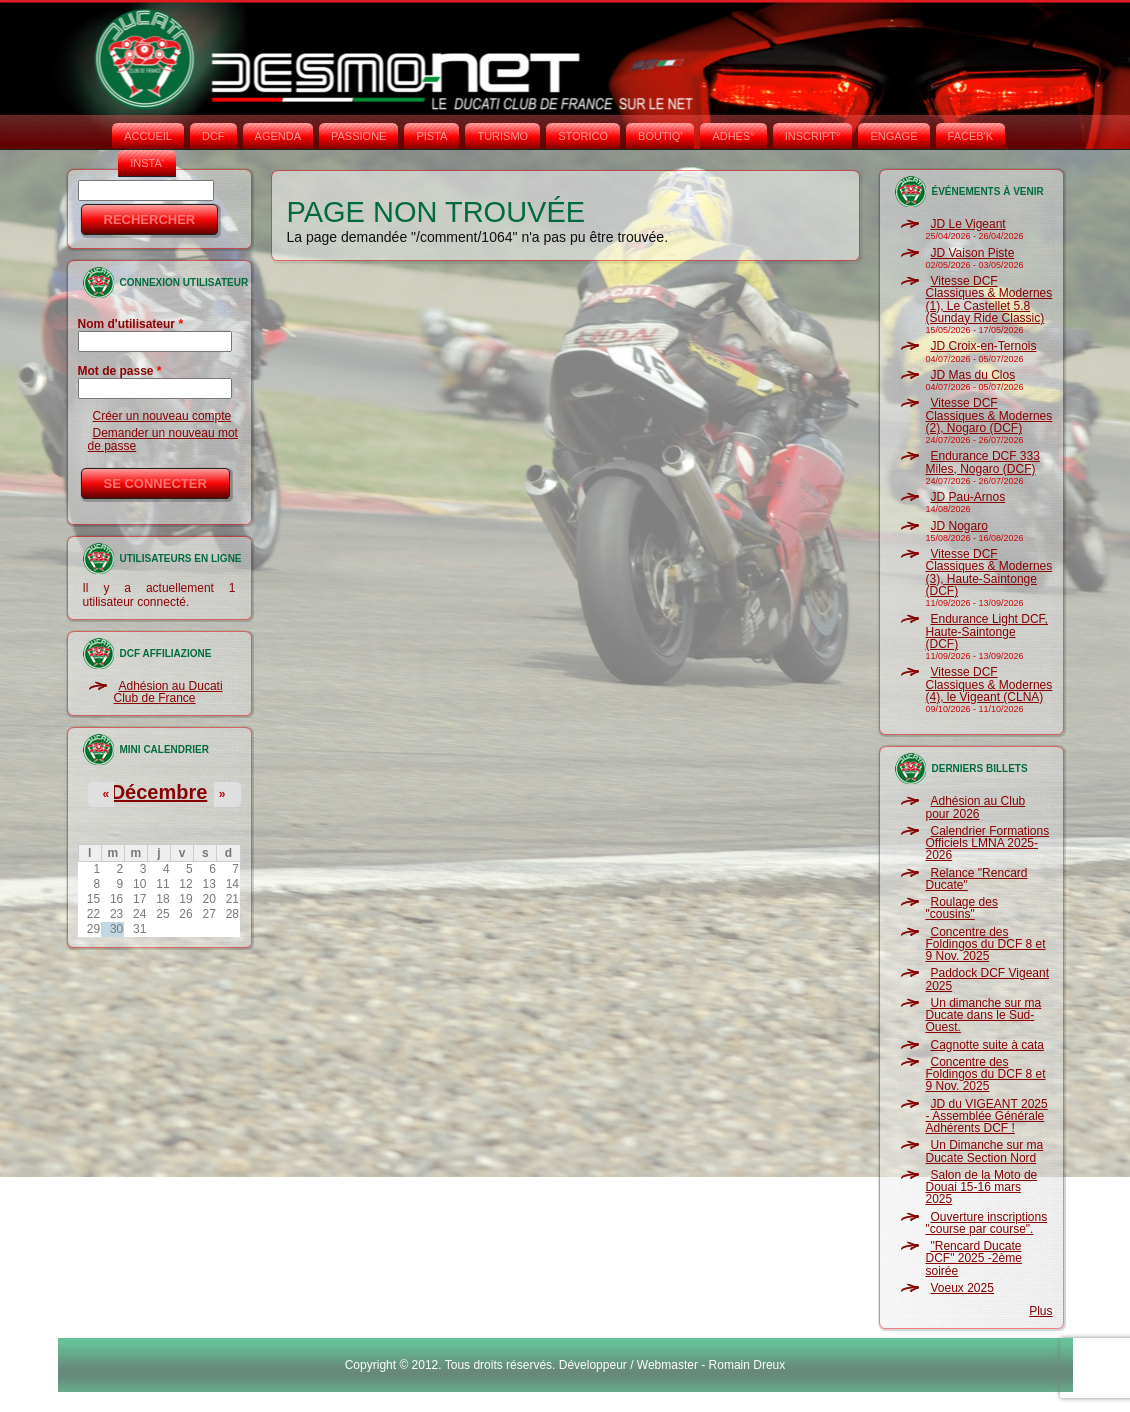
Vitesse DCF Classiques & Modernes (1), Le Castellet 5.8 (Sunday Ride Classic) (989, 299)
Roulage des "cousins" (962, 908)
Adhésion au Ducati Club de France (168, 692)
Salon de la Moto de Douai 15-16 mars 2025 (982, 1187)
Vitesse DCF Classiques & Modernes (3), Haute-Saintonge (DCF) (989, 572)
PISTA (431, 136)
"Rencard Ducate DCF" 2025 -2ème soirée (974, 1258)
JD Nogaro (959, 526)
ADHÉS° (733, 136)
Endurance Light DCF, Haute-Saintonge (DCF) (987, 631)
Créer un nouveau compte (162, 416)
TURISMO (502, 136)
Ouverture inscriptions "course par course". (987, 1223)
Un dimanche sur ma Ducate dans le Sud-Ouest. (984, 1015)
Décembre (159, 792)
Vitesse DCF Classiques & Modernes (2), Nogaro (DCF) (989, 415)
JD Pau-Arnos (968, 497)
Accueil (148, 136)
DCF (213, 136)
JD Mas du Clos (973, 375)
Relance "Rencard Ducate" (977, 879)
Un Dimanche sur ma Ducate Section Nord (985, 1151)
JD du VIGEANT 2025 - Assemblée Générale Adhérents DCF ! (987, 1116)
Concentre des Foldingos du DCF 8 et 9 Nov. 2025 (986, 944)
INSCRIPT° (813, 136)
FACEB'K (971, 136)
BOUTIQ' (660, 136)
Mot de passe (120, 371)
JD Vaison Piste (973, 253)
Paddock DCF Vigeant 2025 (988, 979)
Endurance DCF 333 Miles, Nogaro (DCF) (983, 462)
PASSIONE (358, 136)
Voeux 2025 (962, 1288)
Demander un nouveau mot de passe (163, 439)
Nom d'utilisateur (131, 324)
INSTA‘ (147, 163)
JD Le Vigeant (968, 224)
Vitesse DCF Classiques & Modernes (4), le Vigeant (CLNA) (989, 684)
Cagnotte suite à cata (987, 1045)
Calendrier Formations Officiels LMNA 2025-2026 (988, 843)
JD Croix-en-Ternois (984, 346)
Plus (1040, 1311)
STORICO (583, 136)
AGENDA (278, 136)
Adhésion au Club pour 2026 (976, 807)
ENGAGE (893, 136)
